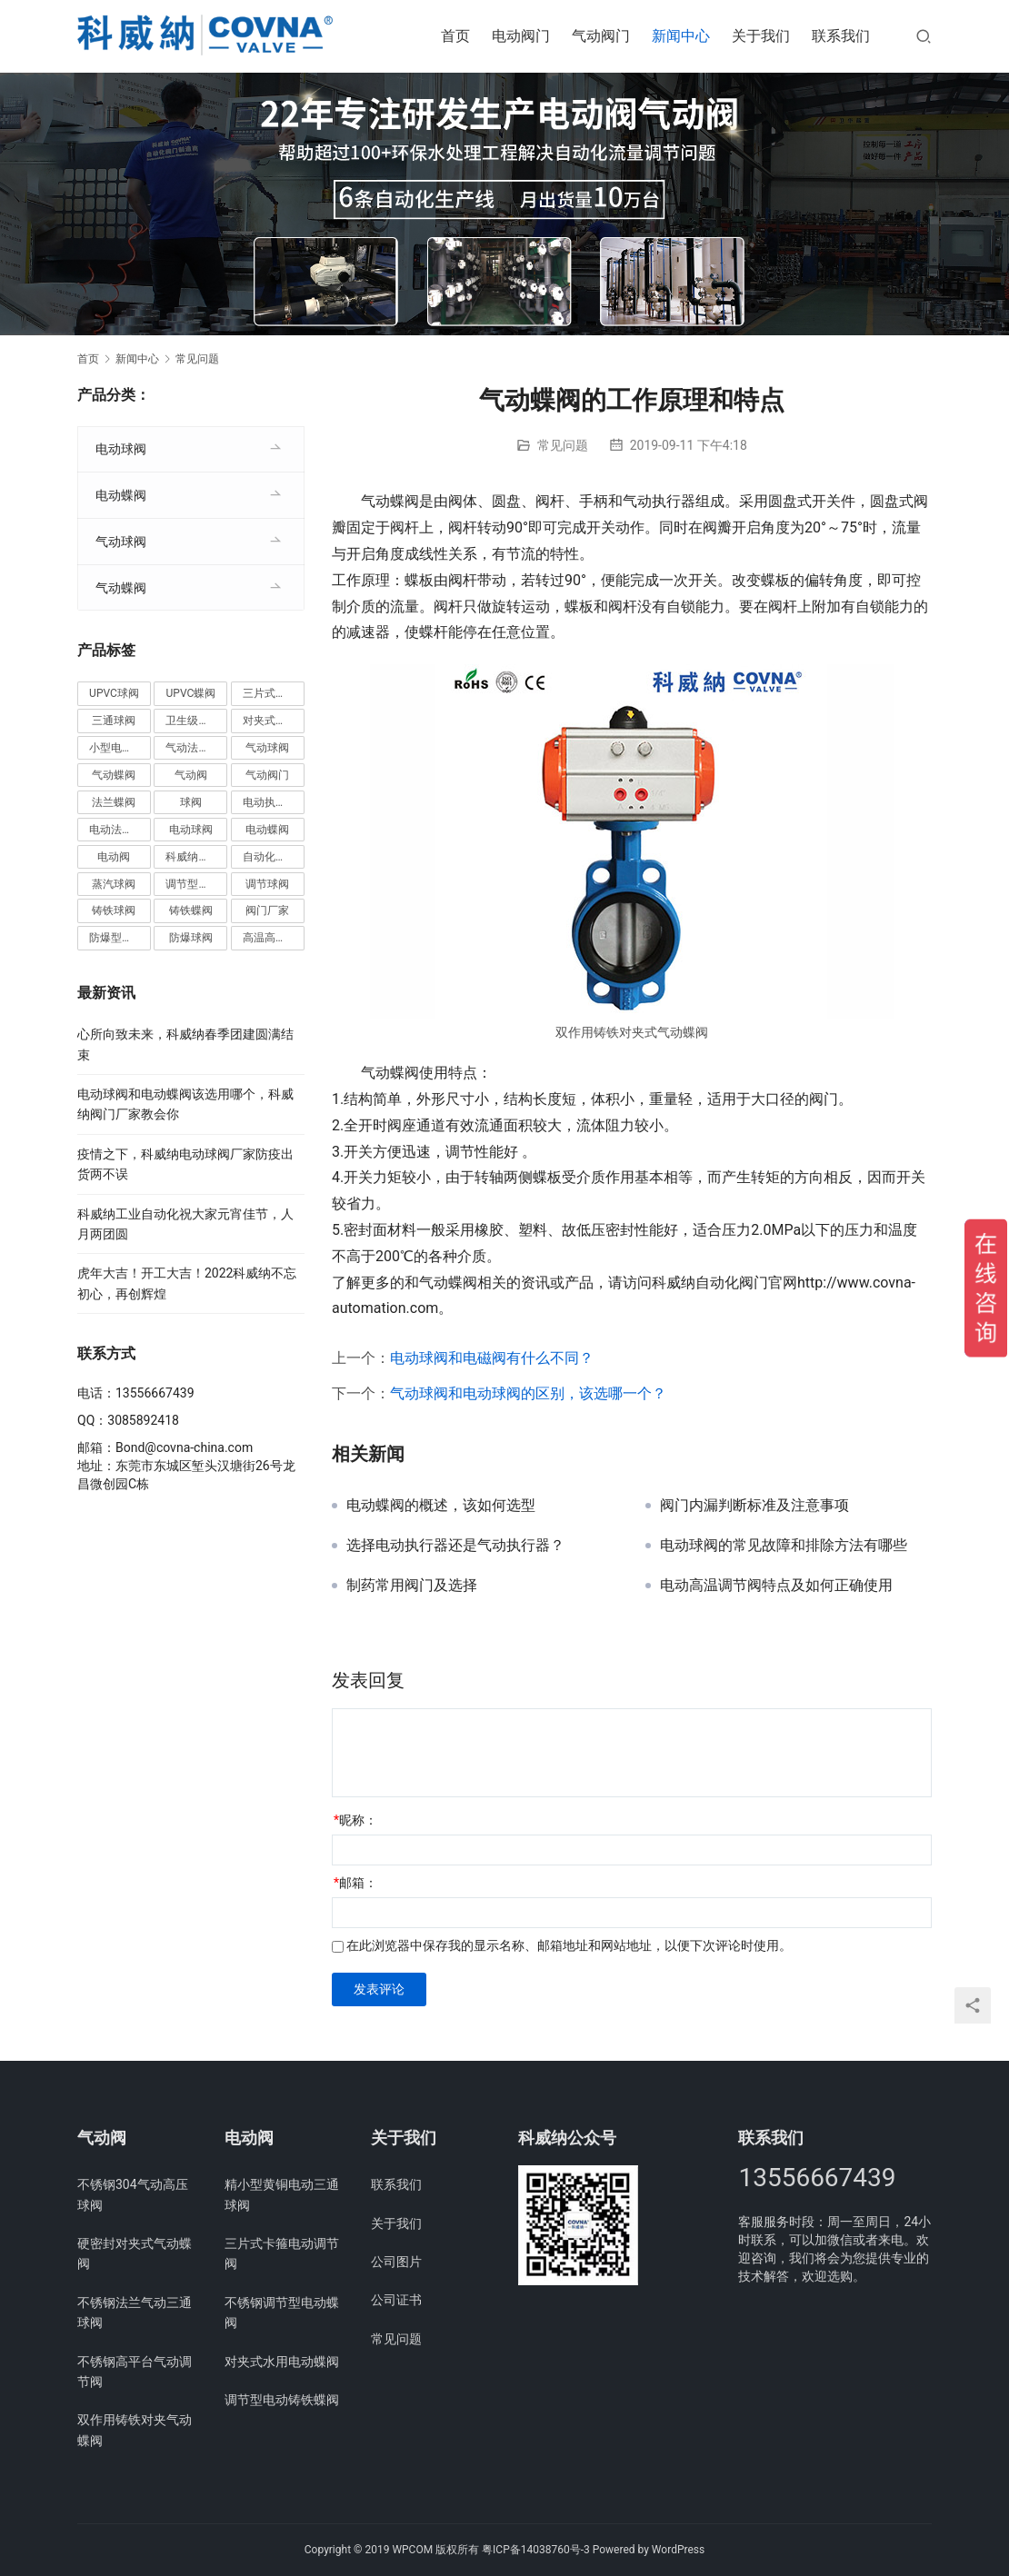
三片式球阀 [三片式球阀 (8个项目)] (270, 693)
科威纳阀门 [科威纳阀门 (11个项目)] (192, 856)
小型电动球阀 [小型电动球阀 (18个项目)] (120, 747)
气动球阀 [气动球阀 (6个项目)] (267, 747)
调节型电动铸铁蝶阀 (282, 2399)
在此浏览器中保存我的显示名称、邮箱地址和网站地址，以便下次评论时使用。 (569, 1945)
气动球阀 (120, 541)
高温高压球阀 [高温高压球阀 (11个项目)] (274, 937)
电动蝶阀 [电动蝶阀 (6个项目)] (267, 829)
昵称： (355, 1820)
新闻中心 (681, 36)
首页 (455, 36)
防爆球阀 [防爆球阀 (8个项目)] (191, 937)
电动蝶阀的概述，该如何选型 (440, 1505)
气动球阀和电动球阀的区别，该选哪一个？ (528, 1393)
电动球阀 (120, 449)
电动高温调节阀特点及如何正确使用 (776, 1585)
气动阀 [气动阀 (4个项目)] (191, 775)
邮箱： (355, 1882)
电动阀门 (521, 36)
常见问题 (562, 445)
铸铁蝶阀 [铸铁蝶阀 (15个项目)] (191, 910)
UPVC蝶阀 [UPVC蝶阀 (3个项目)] (191, 693)
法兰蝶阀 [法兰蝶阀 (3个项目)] (113, 802)
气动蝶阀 (120, 588)
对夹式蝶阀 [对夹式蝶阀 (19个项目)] (270, 720)
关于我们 (761, 36)
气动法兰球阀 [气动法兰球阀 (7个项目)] (196, 747)
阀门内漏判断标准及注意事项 (754, 1505)
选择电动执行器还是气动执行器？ (455, 1545)
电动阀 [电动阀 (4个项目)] (113, 856)
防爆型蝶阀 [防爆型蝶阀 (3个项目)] (116, 937)
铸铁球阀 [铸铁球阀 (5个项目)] (113, 910)
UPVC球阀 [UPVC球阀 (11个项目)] (114, 693)
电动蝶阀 (120, 495)
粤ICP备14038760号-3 (536, 2549)
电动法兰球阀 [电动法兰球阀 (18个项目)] (120, 829)
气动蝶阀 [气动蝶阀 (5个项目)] (113, 775)
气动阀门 (601, 36)
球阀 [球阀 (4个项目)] (191, 802)
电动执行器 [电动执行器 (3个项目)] (270, 802)
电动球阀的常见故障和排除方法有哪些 (783, 1545)
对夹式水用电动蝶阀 (282, 2361)
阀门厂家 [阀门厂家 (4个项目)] (267, 910)
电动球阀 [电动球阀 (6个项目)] (191, 829)
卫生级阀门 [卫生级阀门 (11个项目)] (192, 720)
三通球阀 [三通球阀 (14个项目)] (113, 720)
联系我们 (841, 36)
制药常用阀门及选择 (411, 1585)
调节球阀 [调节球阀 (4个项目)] (267, 884)
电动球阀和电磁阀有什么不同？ (492, 1358)
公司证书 (396, 2300)
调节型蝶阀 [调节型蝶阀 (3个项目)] (192, 884)
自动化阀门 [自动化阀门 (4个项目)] (270, 856)
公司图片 (396, 2261)
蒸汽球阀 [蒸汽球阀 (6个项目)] (113, 884)
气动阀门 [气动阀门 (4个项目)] (267, 775)
